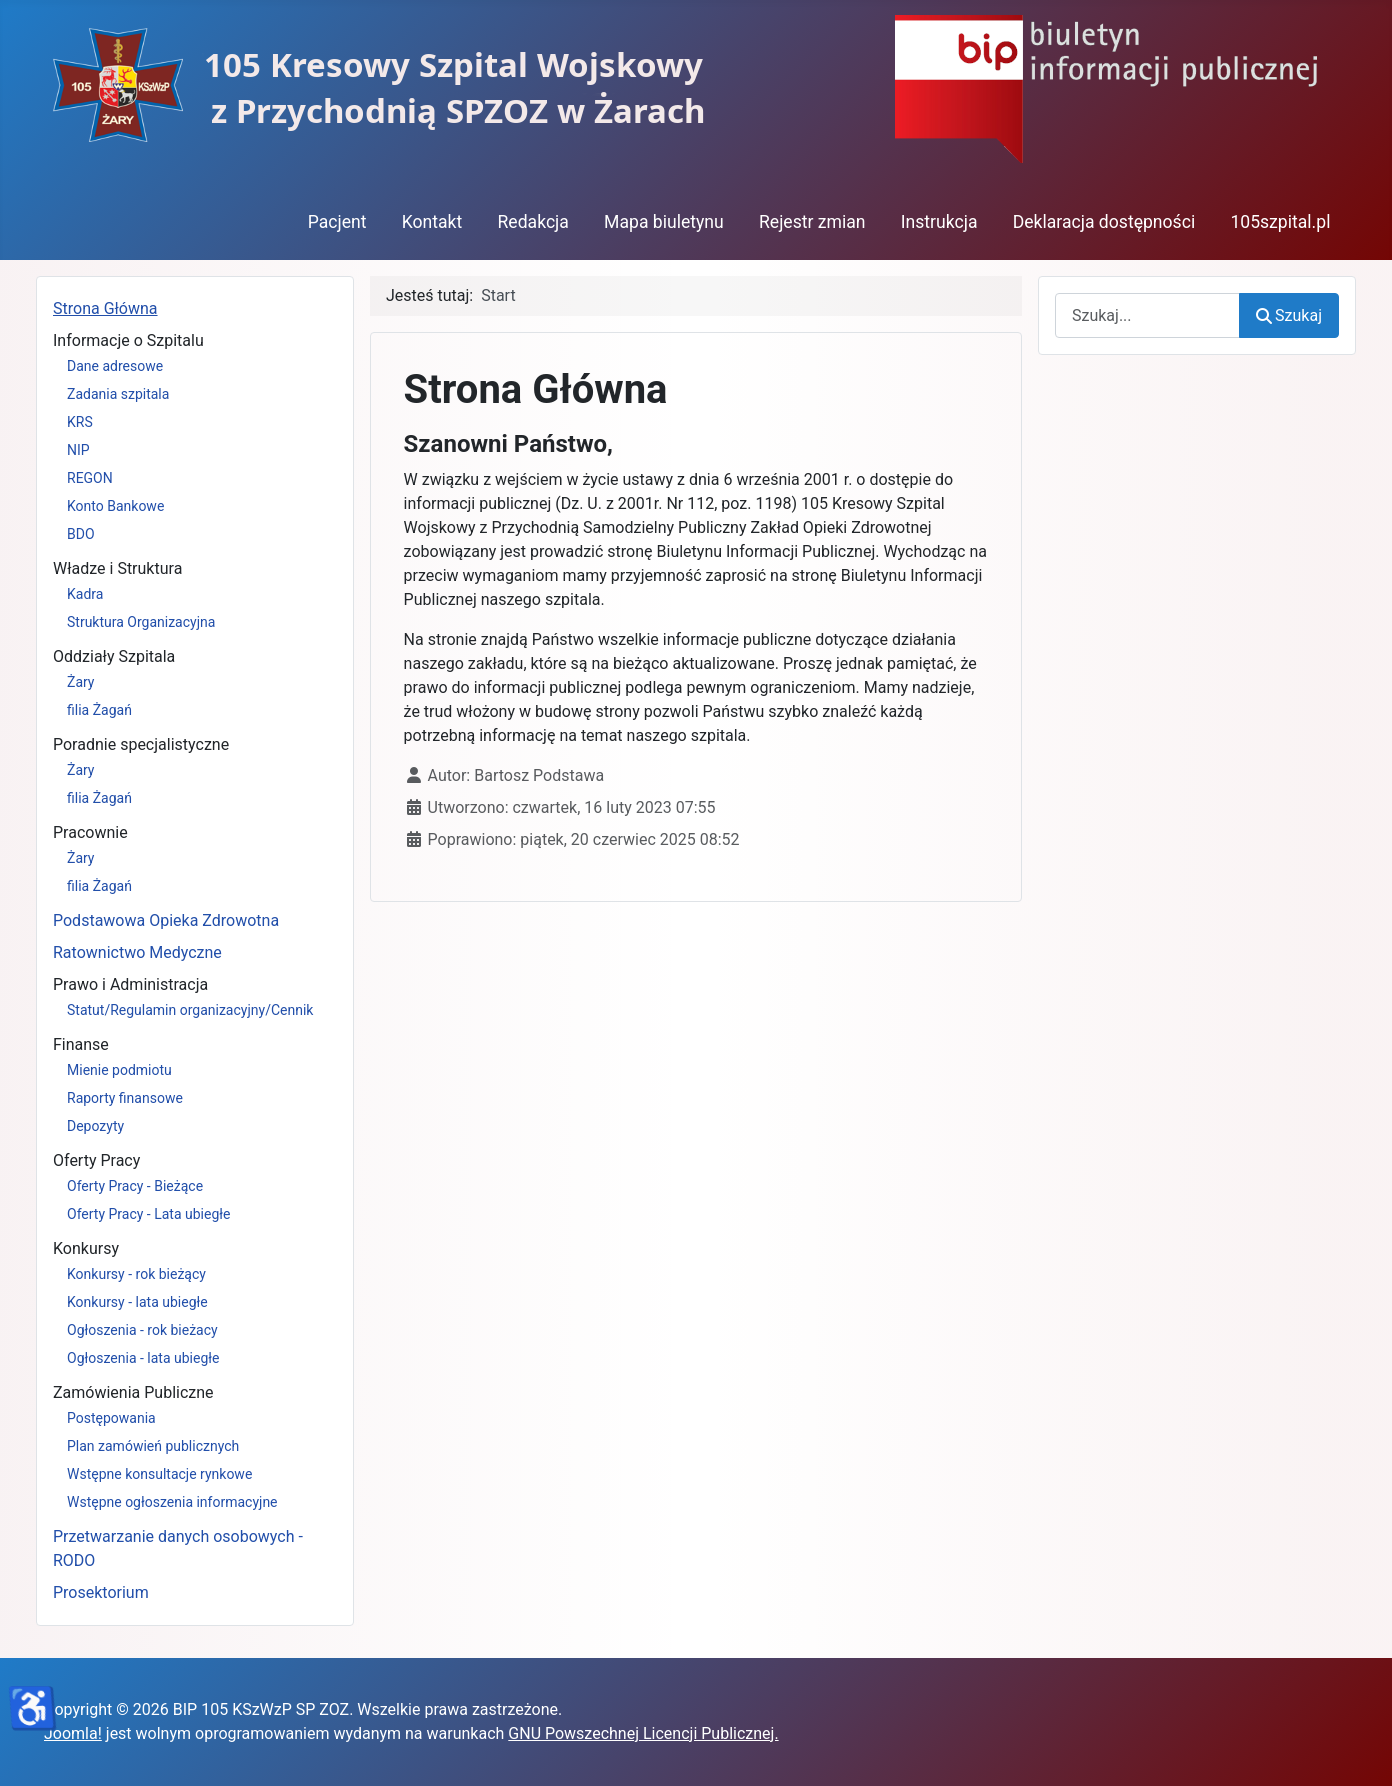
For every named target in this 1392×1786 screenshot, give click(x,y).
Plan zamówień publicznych (153, 1446)
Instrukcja (939, 222)
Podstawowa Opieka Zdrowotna (166, 920)
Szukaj (1289, 315)
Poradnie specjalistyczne (141, 744)
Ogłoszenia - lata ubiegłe (143, 1358)
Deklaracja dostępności (1104, 222)
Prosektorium (101, 1592)
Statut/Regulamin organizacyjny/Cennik (190, 1010)
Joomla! (73, 1733)
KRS (80, 422)
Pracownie (90, 832)
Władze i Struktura (117, 568)
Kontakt (432, 222)
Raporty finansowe (125, 1098)
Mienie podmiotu (119, 1070)
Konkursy (86, 1248)
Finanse (81, 1044)
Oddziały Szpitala (114, 656)
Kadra (85, 594)
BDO (81, 534)
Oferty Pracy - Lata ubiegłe (149, 1214)
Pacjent (337, 222)
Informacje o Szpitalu (128, 340)
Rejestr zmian (812, 222)
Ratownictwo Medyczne (137, 952)
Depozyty (95, 1126)
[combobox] (1147, 315)
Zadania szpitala (118, 394)
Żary (81, 682)
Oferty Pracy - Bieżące (135, 1186)
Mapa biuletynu (664, 222)
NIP (78, 450)
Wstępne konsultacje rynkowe (159, 1474)
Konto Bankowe (115, 506)
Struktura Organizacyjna (141, 622)
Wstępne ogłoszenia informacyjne (172, 1502)
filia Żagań (99, 710)
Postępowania (111, 1418)
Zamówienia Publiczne (133, 1392)
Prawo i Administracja (130, 984)
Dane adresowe (115, 366)
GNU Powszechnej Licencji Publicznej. (643, 1733)
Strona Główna (105, 308)
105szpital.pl (1280, 222)
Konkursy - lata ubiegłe (137, 1302)
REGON (90, 478)
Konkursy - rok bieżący (136, 1274)
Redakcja (532, 222)
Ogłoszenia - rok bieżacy (142, 1330)
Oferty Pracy (96, 1160)
